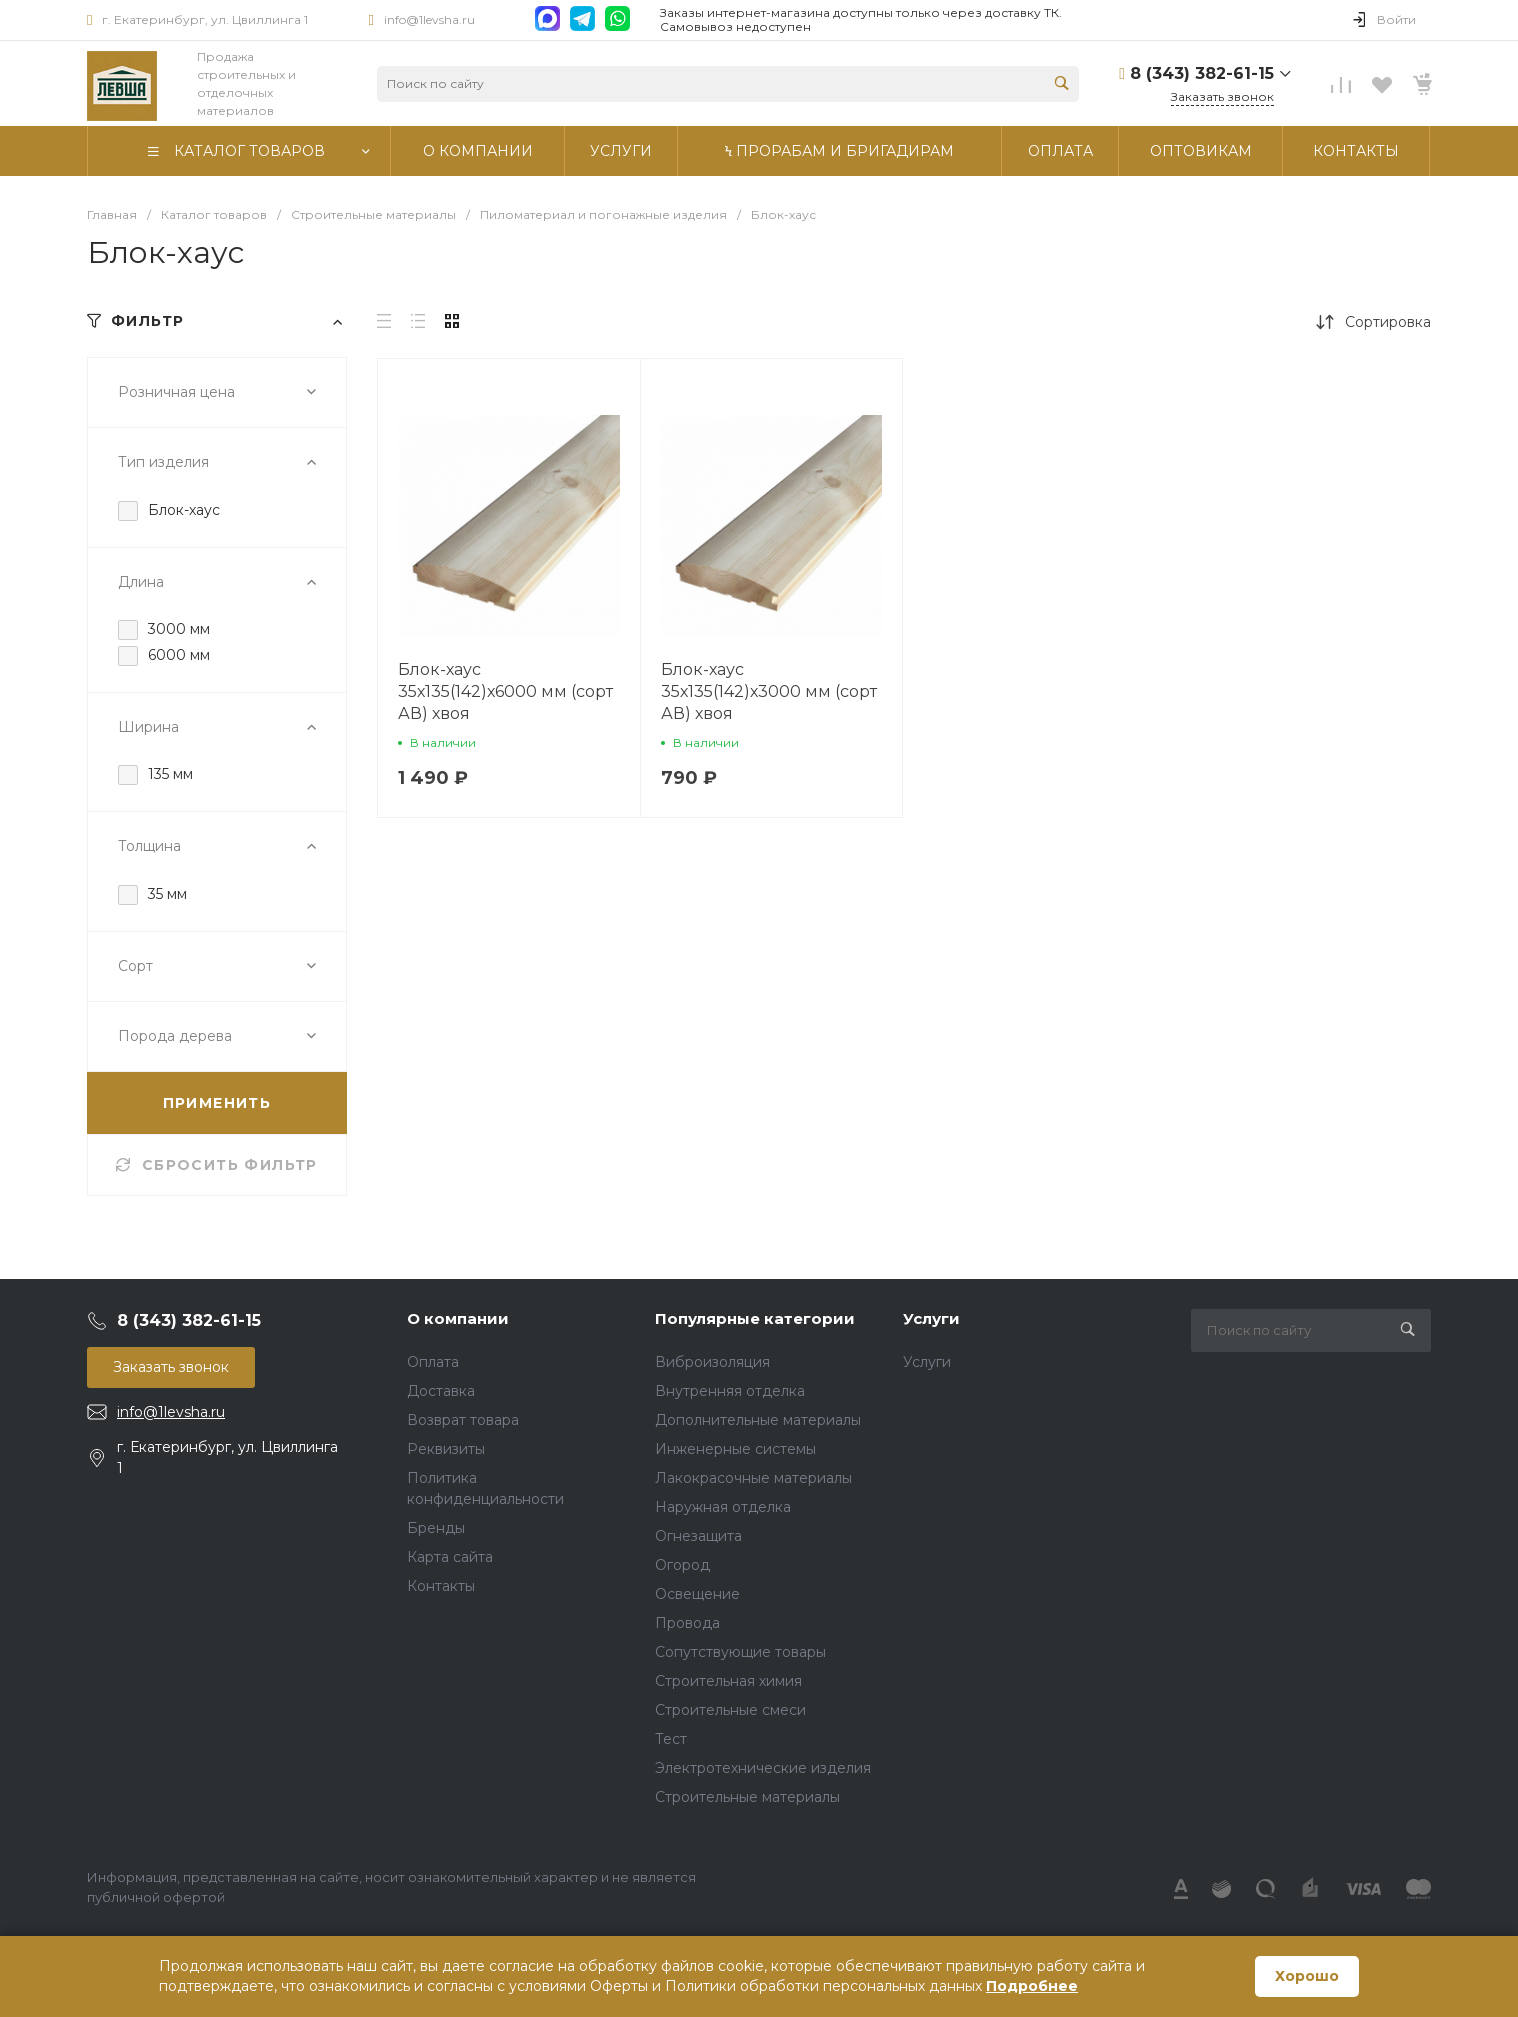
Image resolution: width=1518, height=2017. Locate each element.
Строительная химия (728, 1681)
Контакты (441, 1586)
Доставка (441, 1391)
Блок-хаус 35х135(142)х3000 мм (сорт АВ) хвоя (769, 691)
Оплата (433, 1362)
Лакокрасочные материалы (753, 1478)
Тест (671, 1739)
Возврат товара (463, 1420)
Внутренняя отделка (730, 1391)
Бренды (436, 1528)
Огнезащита (698, 1536)
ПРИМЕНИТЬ (217, 1103)
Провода (687, 1623)
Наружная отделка (723, 1507)
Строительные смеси (730, 1710)
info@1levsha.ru (429, 19)
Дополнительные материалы (758, 1420)
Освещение (697, 1594)
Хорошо (1307, 1976)
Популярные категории (755, 1318)
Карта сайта (450, 1557)
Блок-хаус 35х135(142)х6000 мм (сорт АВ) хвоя (505, 691)
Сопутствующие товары (740, 1652)
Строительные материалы (747, 1797)
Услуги (931, 1318)
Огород (682, 1565)
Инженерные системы (735, 1449)
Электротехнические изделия (763, 1768)
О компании (458, 1318)
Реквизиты (446, 1449)
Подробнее (1032, 1986)
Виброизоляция (712, 1362)
